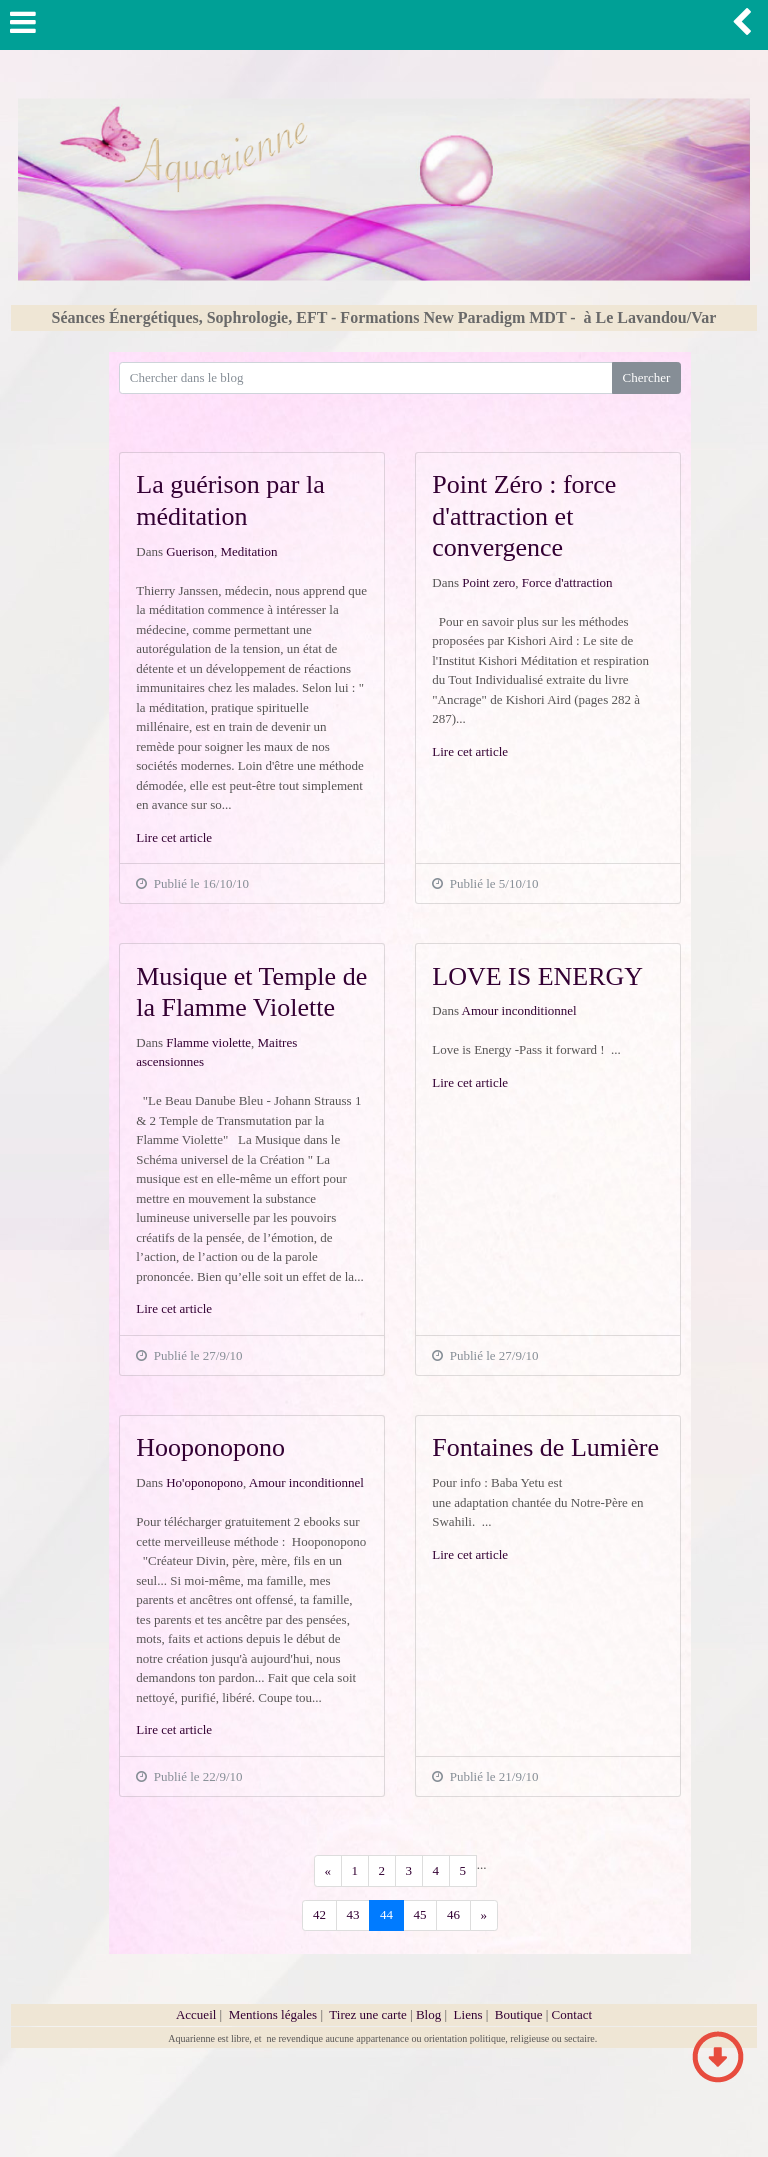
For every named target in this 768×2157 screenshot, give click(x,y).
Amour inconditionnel (519, 1010)
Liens (468, 2014)
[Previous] (328, 1870)
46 (453, 1914)
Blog (428, 2014)
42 (319, 1914)
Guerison (190, 551)
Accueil (196, 2014)
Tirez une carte (368, 2014)
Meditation (248, 551)
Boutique (520, 2014)
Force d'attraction (567, 582)
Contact (572, 2014)
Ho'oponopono (204, 1482)
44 (386, 1914)
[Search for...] (366, 377)
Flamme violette (208, 1042)
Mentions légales (273, 2014)
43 (353, 1914)
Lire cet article (174, 837)
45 (420, 1914)
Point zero (488, 582)
